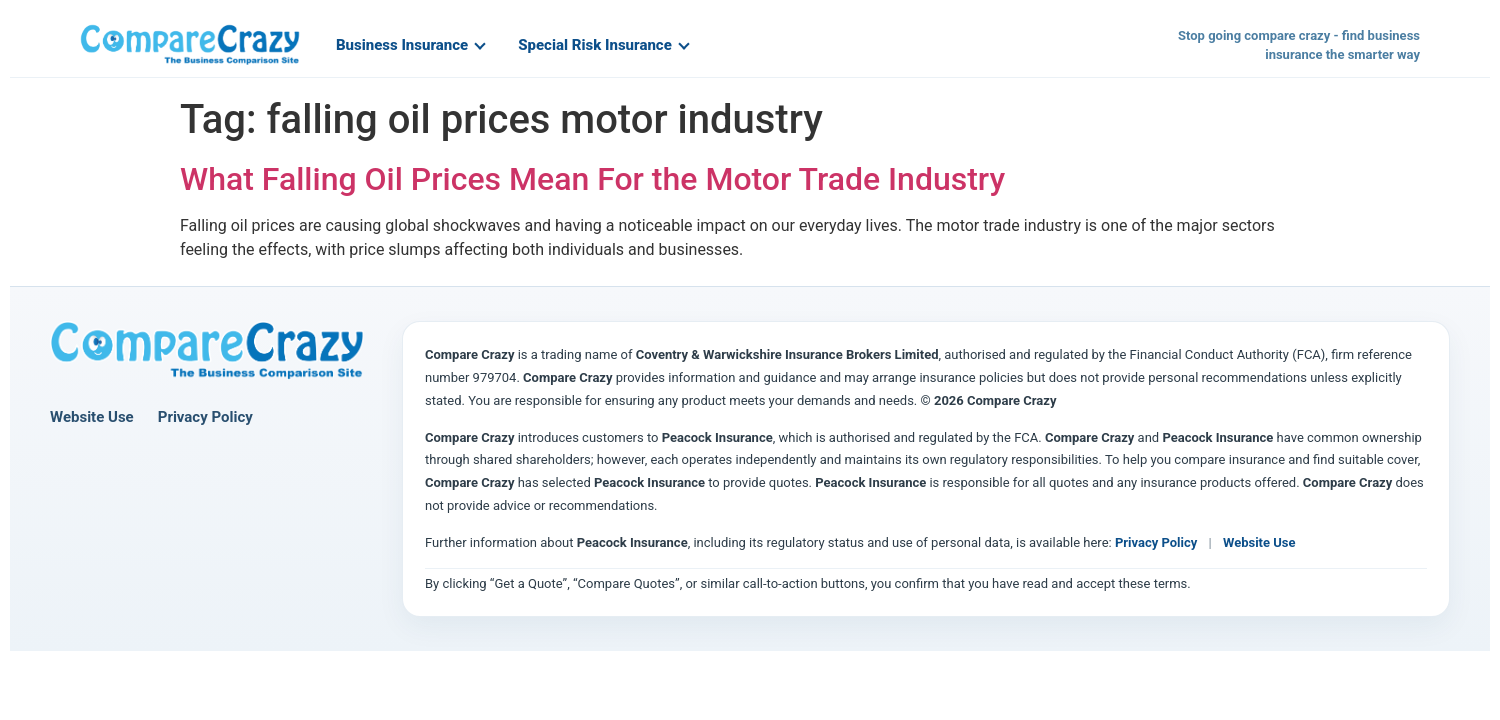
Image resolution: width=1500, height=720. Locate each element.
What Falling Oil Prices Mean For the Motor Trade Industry (592, 179)
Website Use (92, 417)
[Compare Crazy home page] (207, 351)
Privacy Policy (205, 417)
